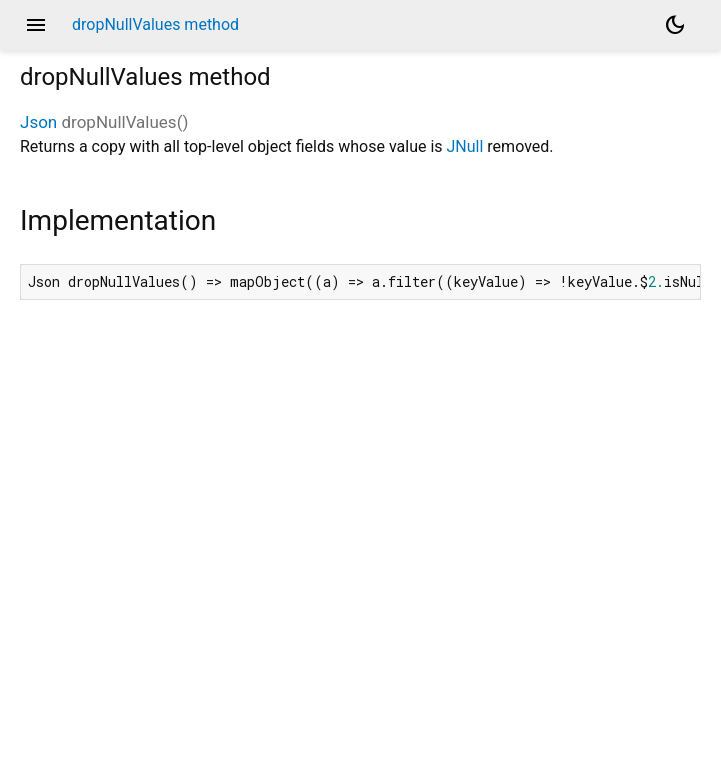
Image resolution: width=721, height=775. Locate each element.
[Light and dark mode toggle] (675, 25)
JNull (465, 146)
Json (38, 122)
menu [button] (36, 25)
